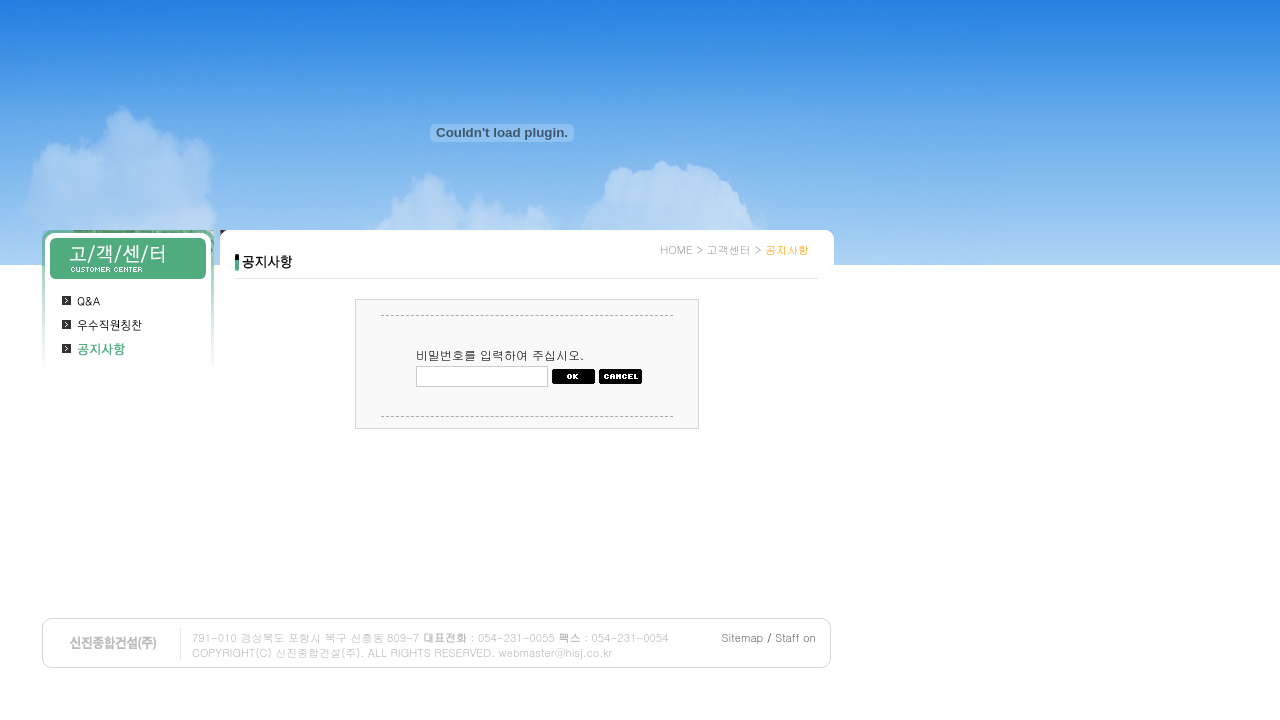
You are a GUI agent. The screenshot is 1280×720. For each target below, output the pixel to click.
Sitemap (743, 637)
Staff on (795, 637)
